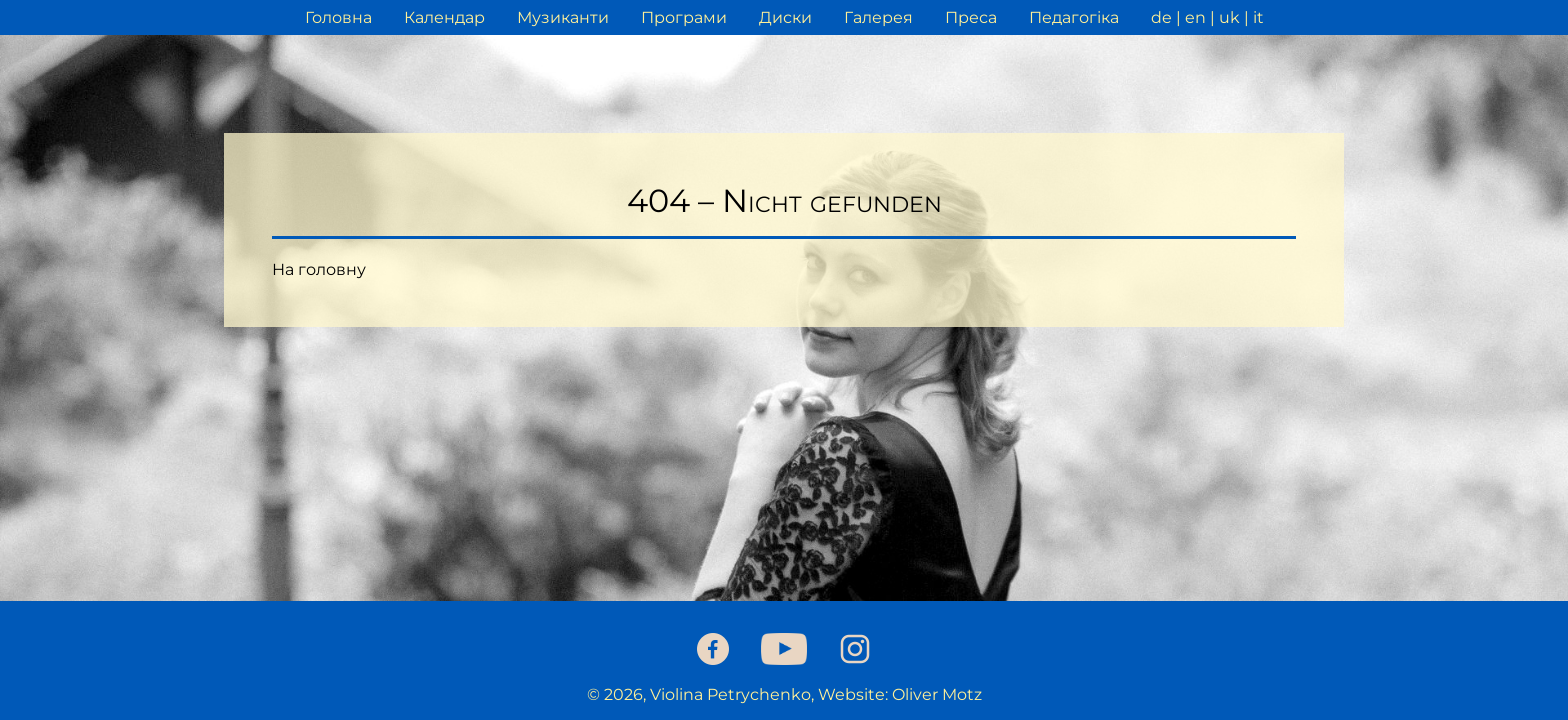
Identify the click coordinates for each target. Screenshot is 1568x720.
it (1258, 17)
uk (1229, 17)
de (1161, 17)
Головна (338, 17)
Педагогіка (1074, 17)
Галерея (878, 17)
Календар (444, 17)
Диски (785, 17)
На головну (319, 269)
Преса (971, 17)
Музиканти (563, 17)
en (1195, 17)
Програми (684, 17)
